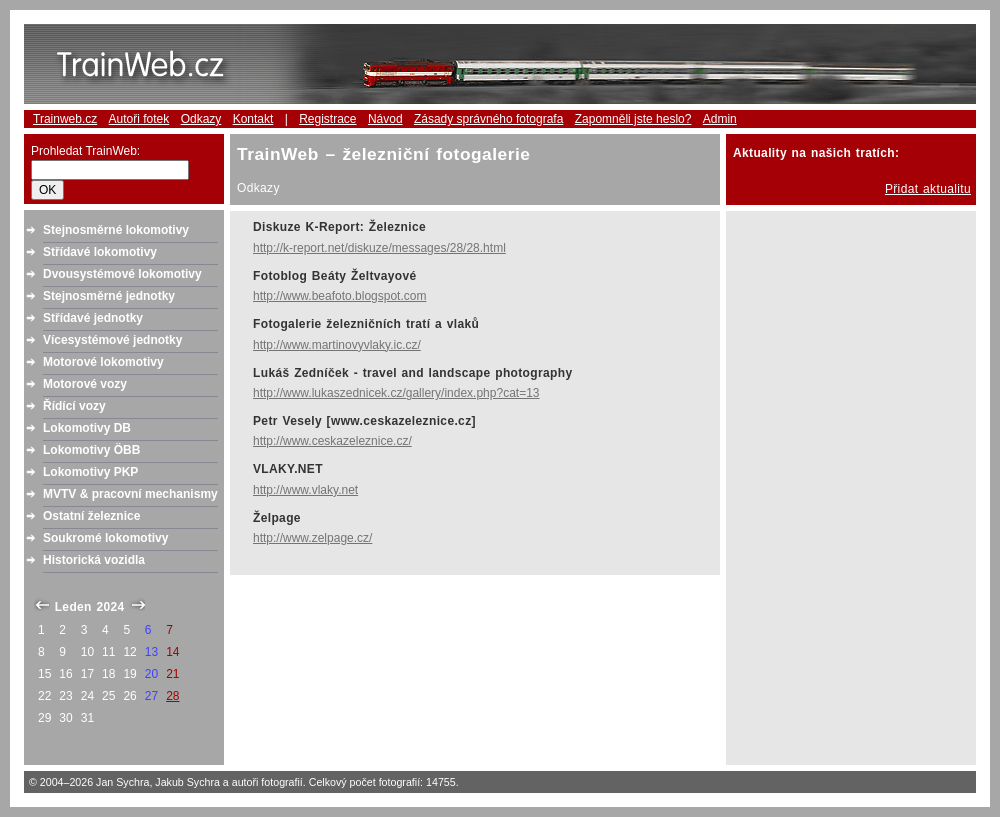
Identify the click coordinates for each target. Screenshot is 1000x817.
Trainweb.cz (65, 119)
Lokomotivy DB (87, 428)
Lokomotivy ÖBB (91, 450)
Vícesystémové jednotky (112, 340)
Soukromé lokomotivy (105, 538)
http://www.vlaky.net (305, 490)
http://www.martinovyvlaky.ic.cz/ (337, 345)
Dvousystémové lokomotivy (122, 274)
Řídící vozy (74, 406)
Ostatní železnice (91, 516)
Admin (720, 119)
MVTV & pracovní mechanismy (130, 494)
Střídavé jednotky (93, 318)
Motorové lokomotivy (103, 362)
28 (172, 696)
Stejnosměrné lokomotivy (116, 230)
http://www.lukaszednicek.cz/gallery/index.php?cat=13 (396, 393)
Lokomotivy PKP (90, 472)
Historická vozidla (94, 560)
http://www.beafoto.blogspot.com (339, 296)
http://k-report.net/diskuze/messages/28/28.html (379, 248)
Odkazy (201, 119)
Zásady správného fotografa (488, 119)
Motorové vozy (85, 384)
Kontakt (253, 119)
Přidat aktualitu (928, 189)
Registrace (327, 119)
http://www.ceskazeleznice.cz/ (332, 441)
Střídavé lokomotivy (100, 252)
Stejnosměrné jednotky (109, 296)
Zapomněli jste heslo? (633, 119)
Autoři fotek (139, 119)
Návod (385, 119)
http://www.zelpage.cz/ (312, 538)
